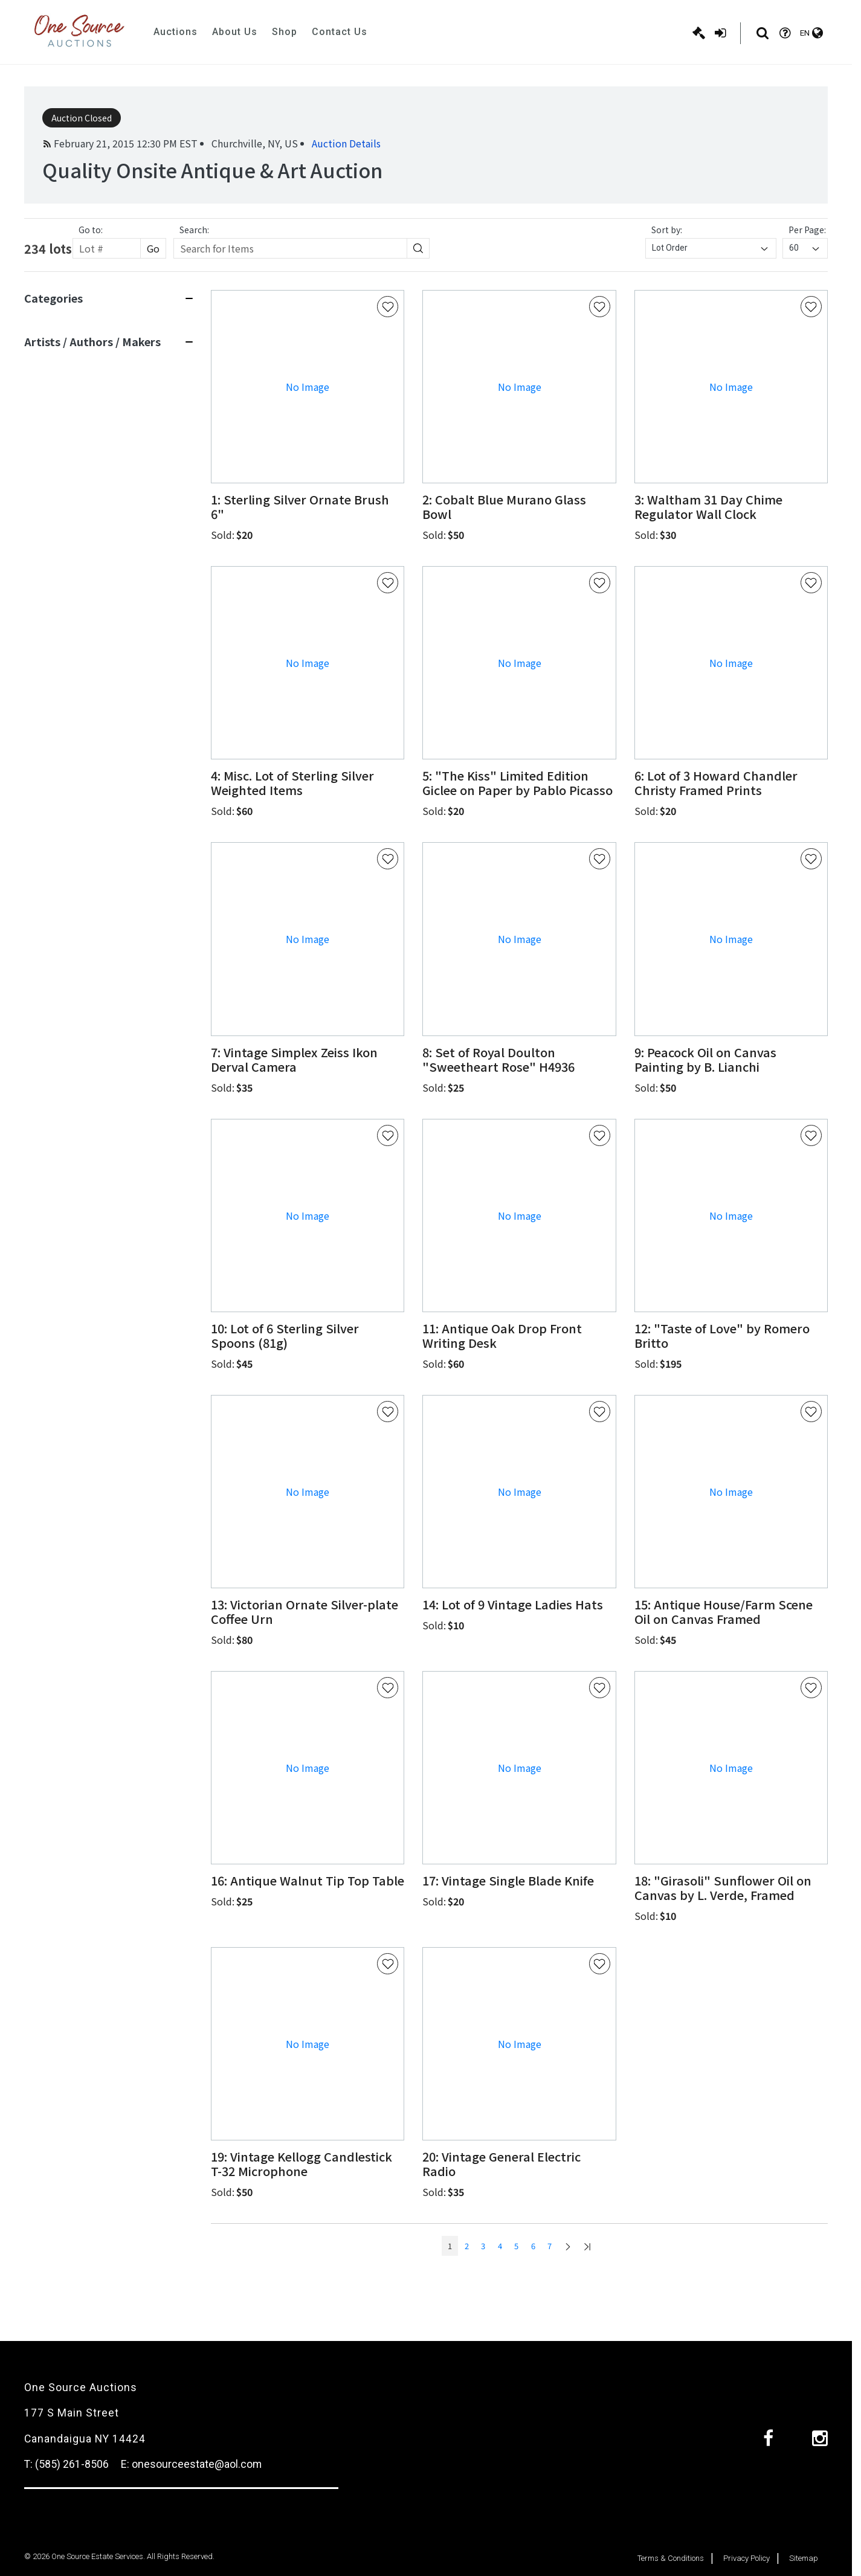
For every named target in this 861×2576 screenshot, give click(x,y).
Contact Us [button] (339, 31)
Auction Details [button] (346, 143)
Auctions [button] (175, 31)
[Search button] (418, 248)
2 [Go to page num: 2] (467, 2246)
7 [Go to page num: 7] (549, 2246)
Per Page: (807, 230)
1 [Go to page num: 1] (450, 2246)
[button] (307, 506)
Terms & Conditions (670, 2558)
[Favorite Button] (387, 306)
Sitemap (803, 2558)
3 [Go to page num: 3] (483, 2246)
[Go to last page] (587, 2246)
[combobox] (710, 248)
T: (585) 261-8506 (66, 2464)
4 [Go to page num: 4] (500, 2246)
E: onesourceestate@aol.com (191, 2464)
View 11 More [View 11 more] (51, 699)
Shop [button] (284, 31)
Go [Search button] (153, 248)
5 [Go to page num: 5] (516, 2246)
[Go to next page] (568, 2246)
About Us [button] (234, 31)
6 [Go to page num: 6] (533, 2246)
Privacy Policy (746, 2558)
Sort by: (666, 230)
